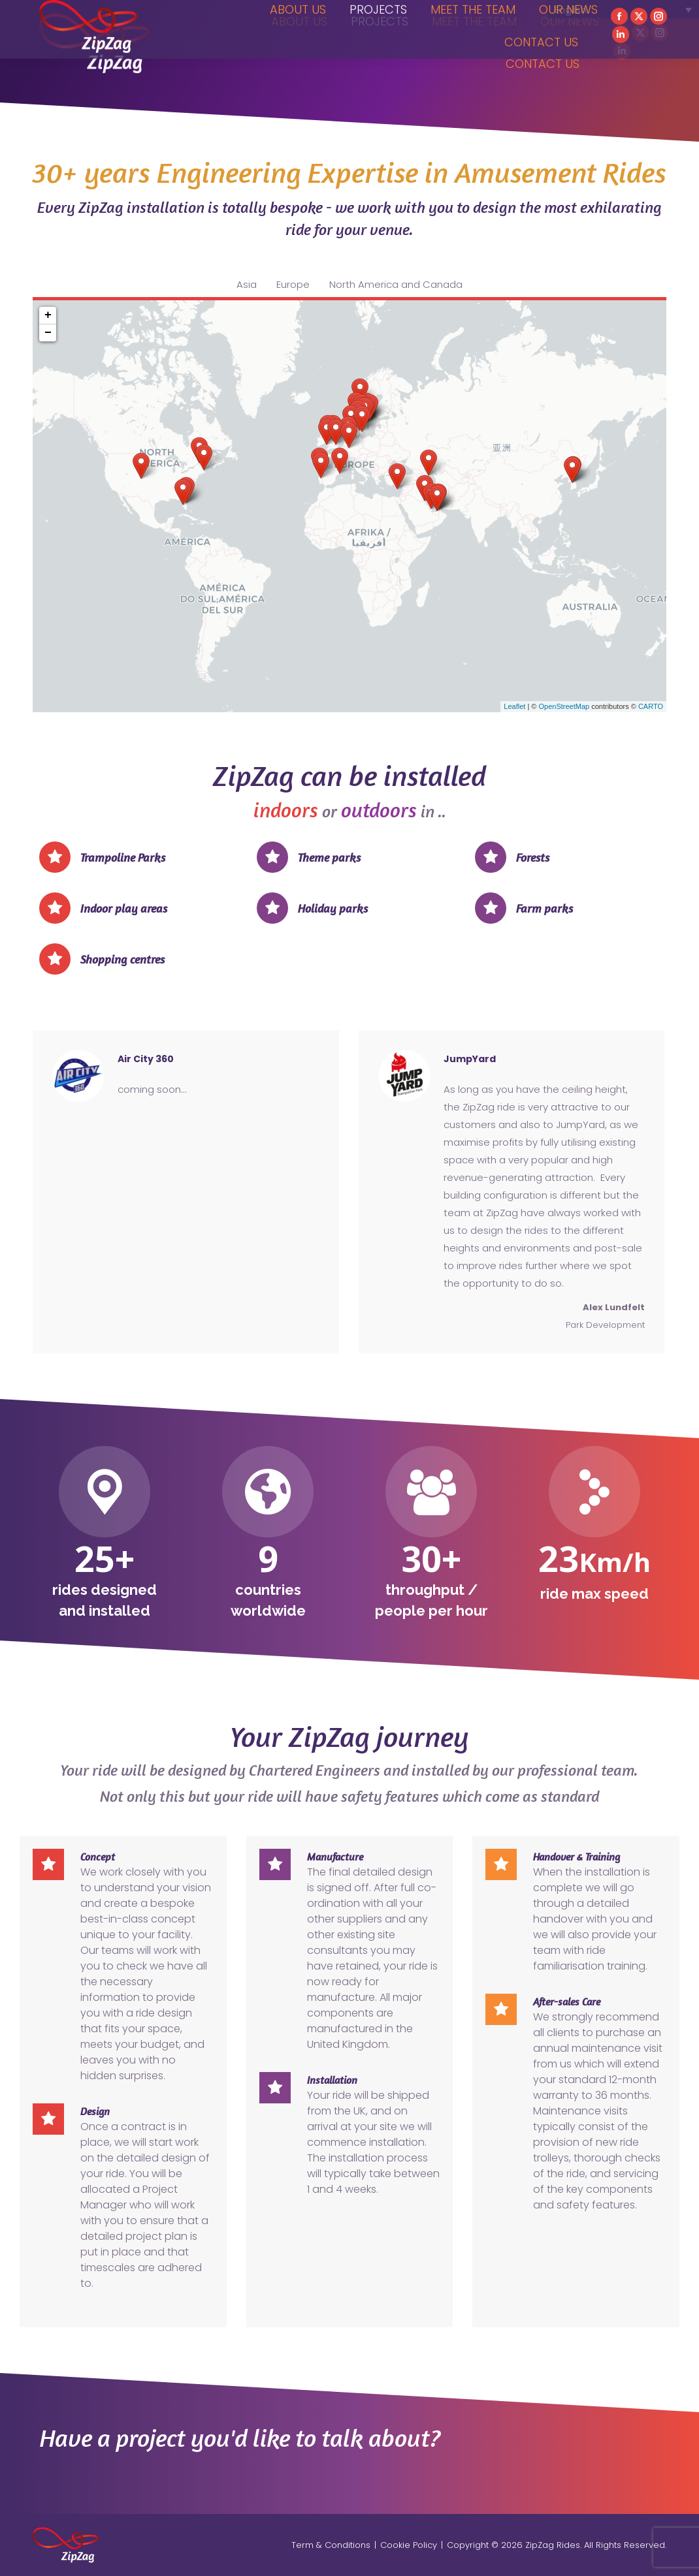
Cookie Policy (408, 2545)
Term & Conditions (330, 2545)
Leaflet (514, 706)
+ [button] (48, 315)
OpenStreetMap (563, 706)
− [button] (48, 333)
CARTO (650, 706)
